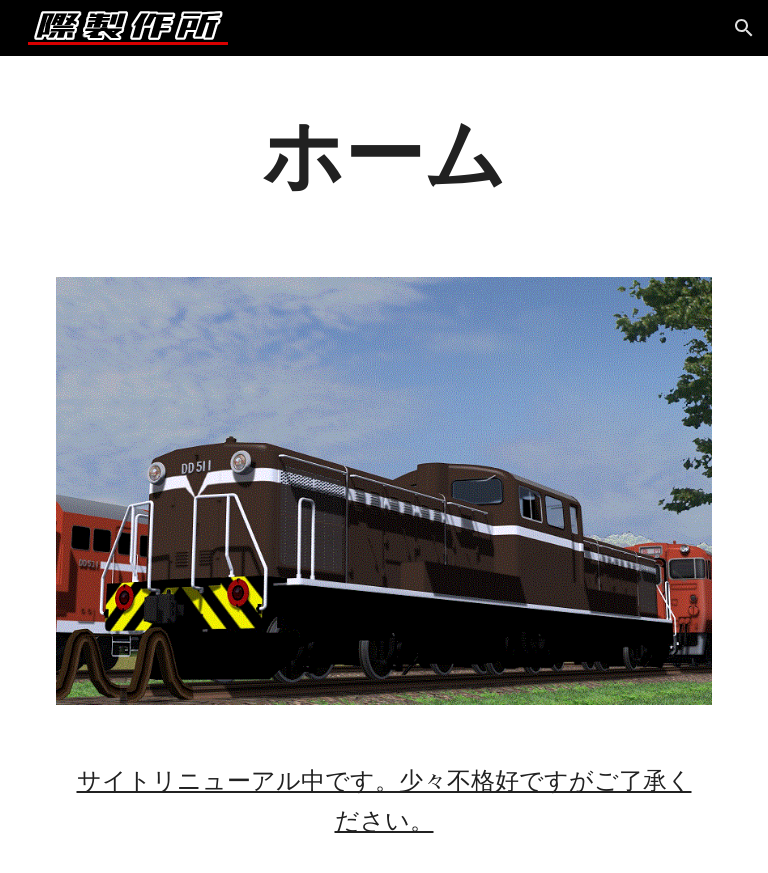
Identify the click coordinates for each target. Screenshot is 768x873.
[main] (383, 154)
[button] (744, 28)
